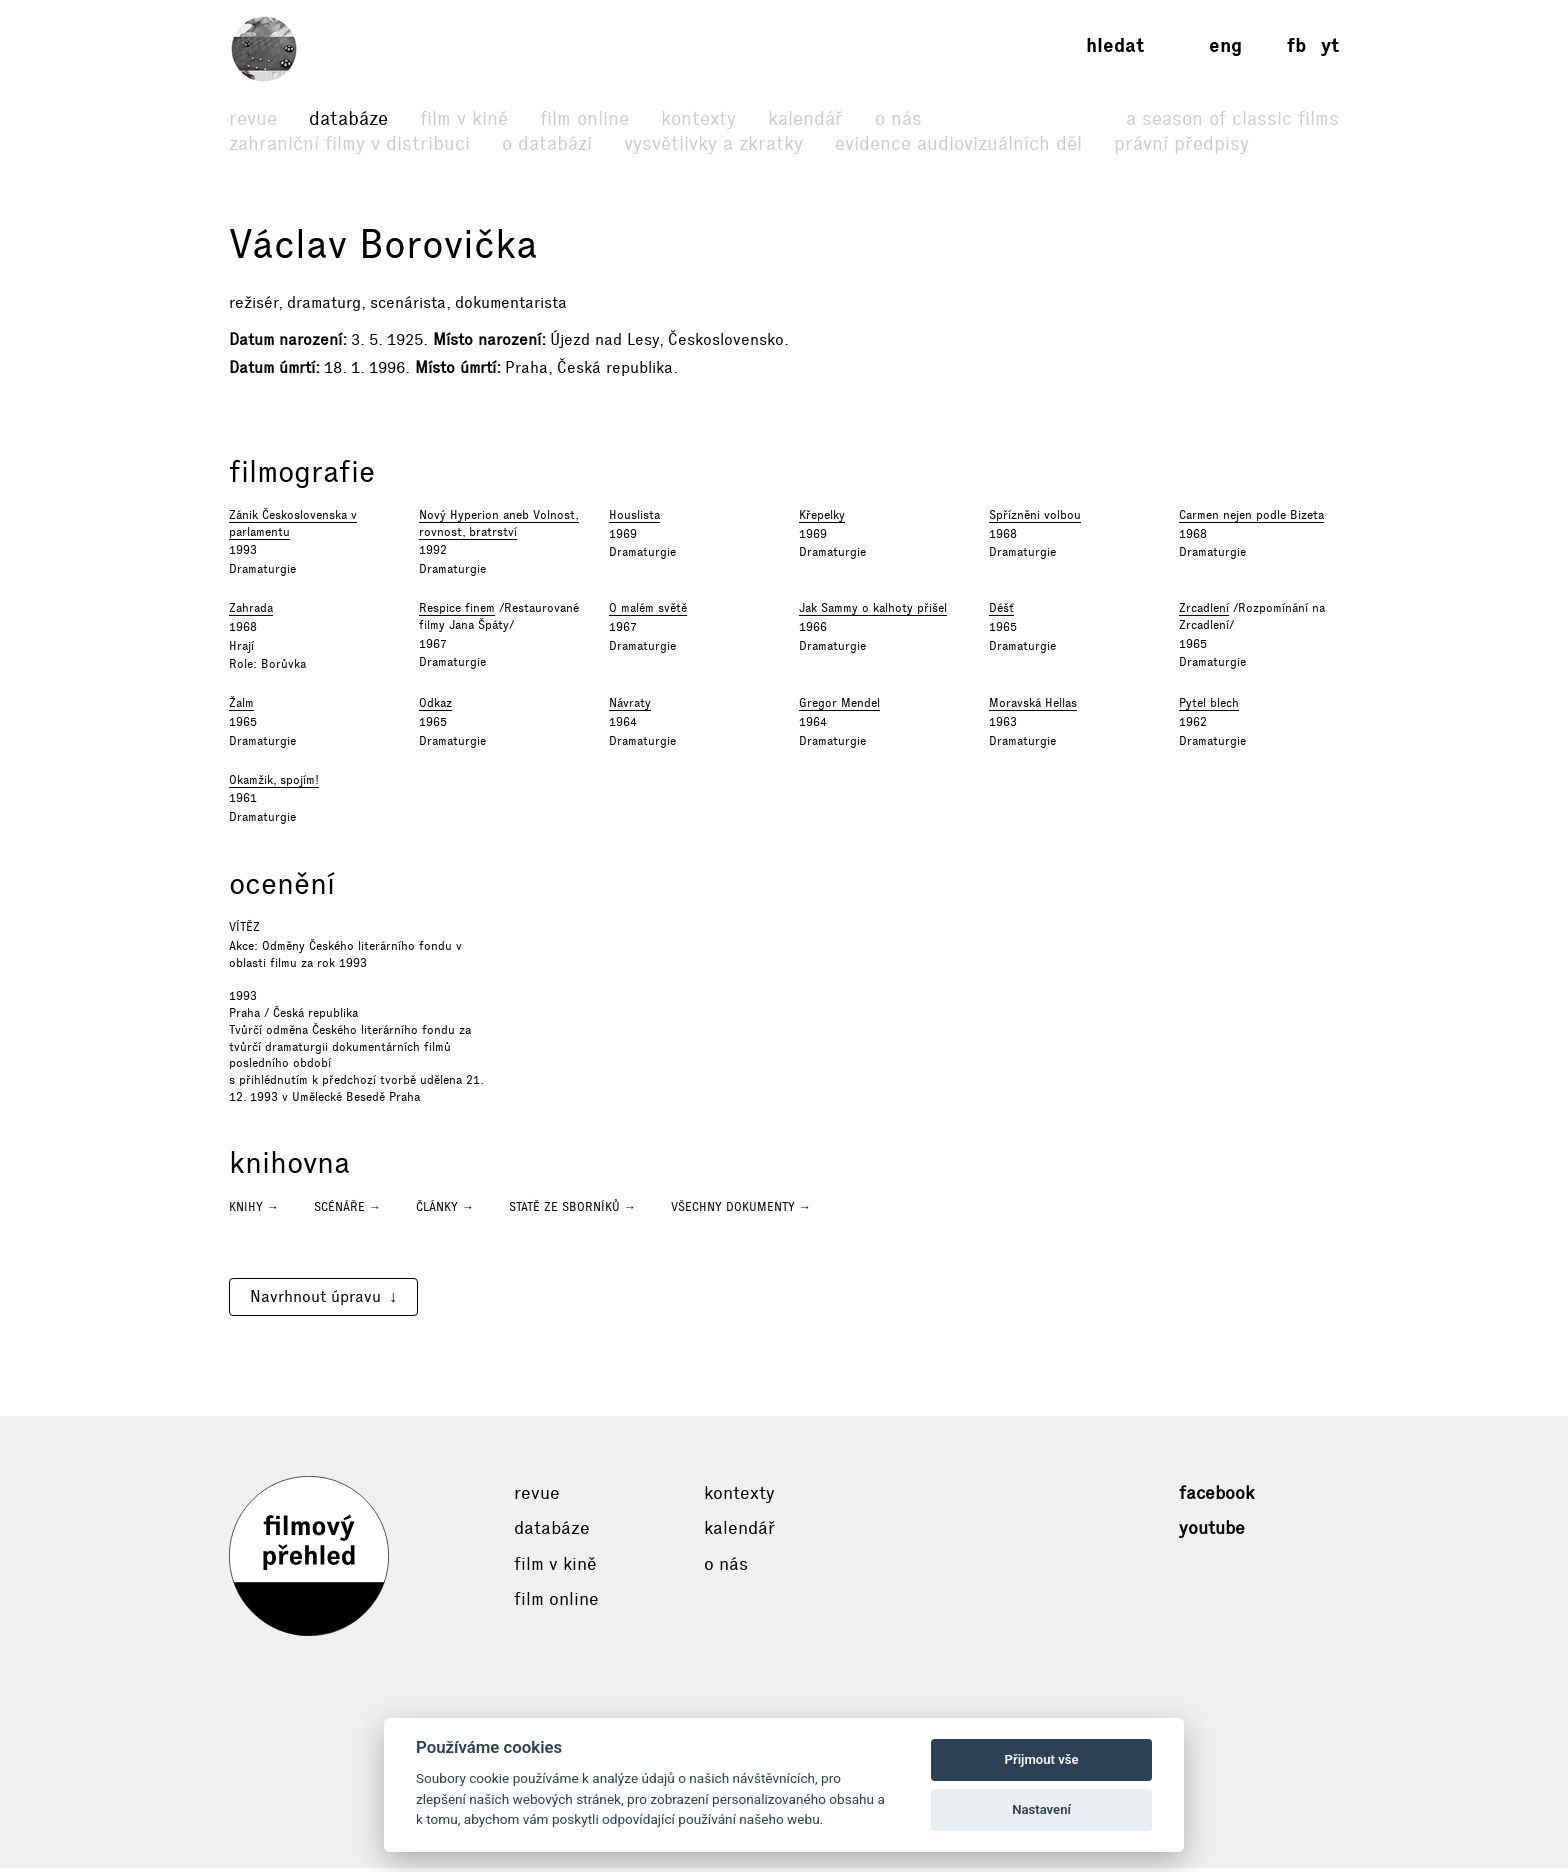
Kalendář (805, 118)
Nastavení (1041, 1809)
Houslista (634, 519)
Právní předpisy (1181, 143)
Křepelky (822, 519)
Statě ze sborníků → (572, 1211)
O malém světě (648, 613)
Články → (445, 1211)
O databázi (547, 143)
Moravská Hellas (1033, 708)
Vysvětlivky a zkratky (713, 143)
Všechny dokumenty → (741, 1211)
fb (1296, 45)
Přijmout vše (1042, 1759)
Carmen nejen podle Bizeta (1251, 519)
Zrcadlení (1204, 613)
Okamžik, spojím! (274, 784)
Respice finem (457, 613)
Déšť (1001, 613)
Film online (584, 118)
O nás (898, 118)
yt (1330, 45)
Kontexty (698, 118)
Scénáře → (347, 1211)
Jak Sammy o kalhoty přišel (873, 613)
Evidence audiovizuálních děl (958, 143)
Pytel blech (1209, 708)
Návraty (630, 708)
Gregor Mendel (839, 708)
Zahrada (251, 613)
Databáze (348, 118)
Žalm (241, 708)
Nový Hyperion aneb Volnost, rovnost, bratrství (499, 527)
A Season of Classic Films (1232, 118)
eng (1225, 45)
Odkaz (435, 708)
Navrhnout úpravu (315, 1300)
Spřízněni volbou (1035, 519)
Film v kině (464, 118)
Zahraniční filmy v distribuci (349, 143)
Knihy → (254, 1211)
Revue (253, 118)
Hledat (1115, 45)
